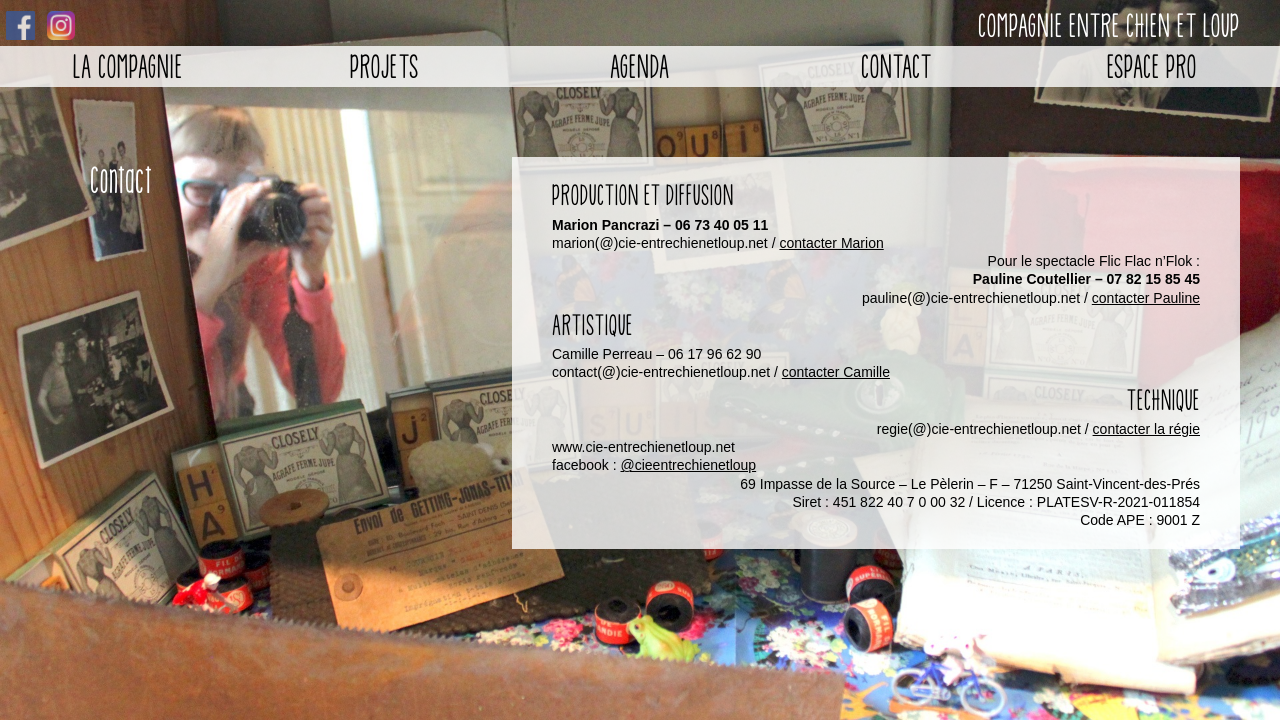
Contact (896, 66)
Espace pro (1152, 66)
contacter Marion (831, 243)
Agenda (640, 66)
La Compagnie (128, 66)
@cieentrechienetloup (689, 465)
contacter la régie (1146, 429)
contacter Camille (836, 372)
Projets (384, 66)
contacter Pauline (1146, 298)
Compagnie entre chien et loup (1109, 25)
